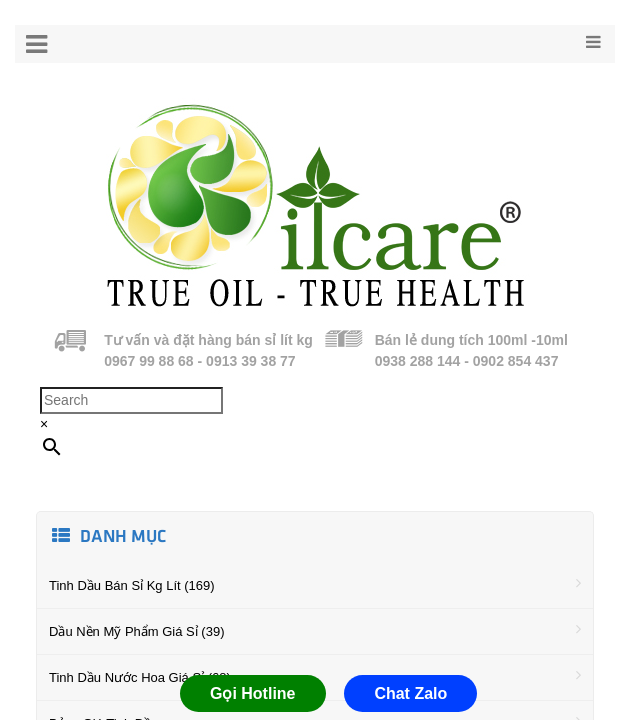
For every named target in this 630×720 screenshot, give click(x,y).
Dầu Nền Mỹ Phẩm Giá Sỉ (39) (315, 630)
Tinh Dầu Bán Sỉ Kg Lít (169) (315, 584)
